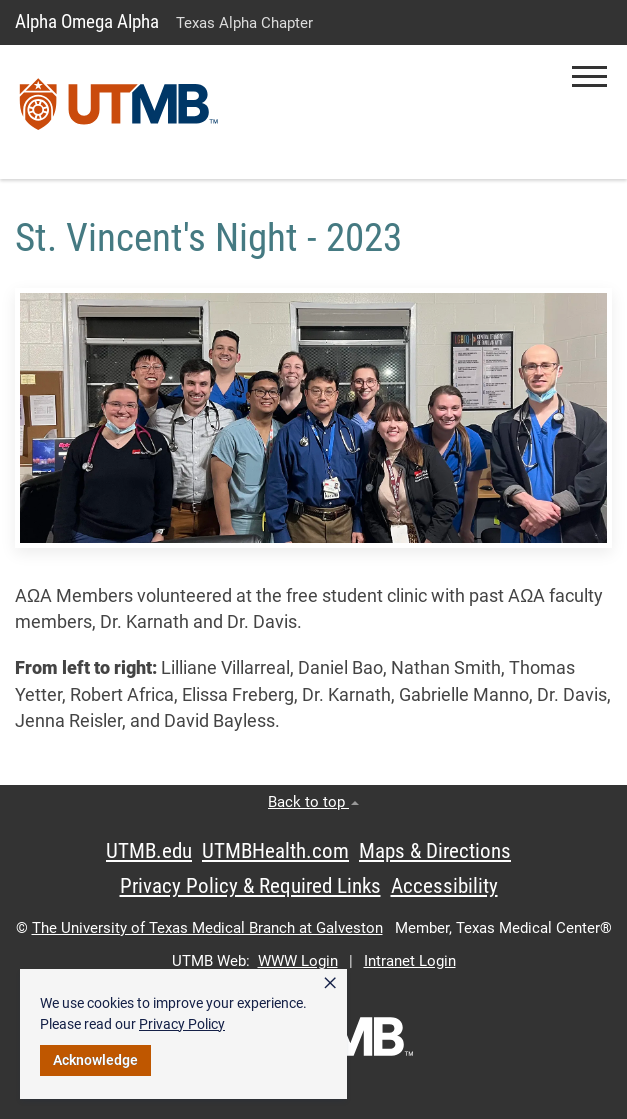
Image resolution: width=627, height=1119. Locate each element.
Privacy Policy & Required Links (250, 886)
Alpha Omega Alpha (87, 21)
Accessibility (444, 886)
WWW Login (298, 961)
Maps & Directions (435, 851)
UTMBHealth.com (275, 851)
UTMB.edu (149, 851)
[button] (589, 76)
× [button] (330, 983)
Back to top (313, 802)
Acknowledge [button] (95, 1060)
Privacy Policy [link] (182, 1024)
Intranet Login (410, 961)
